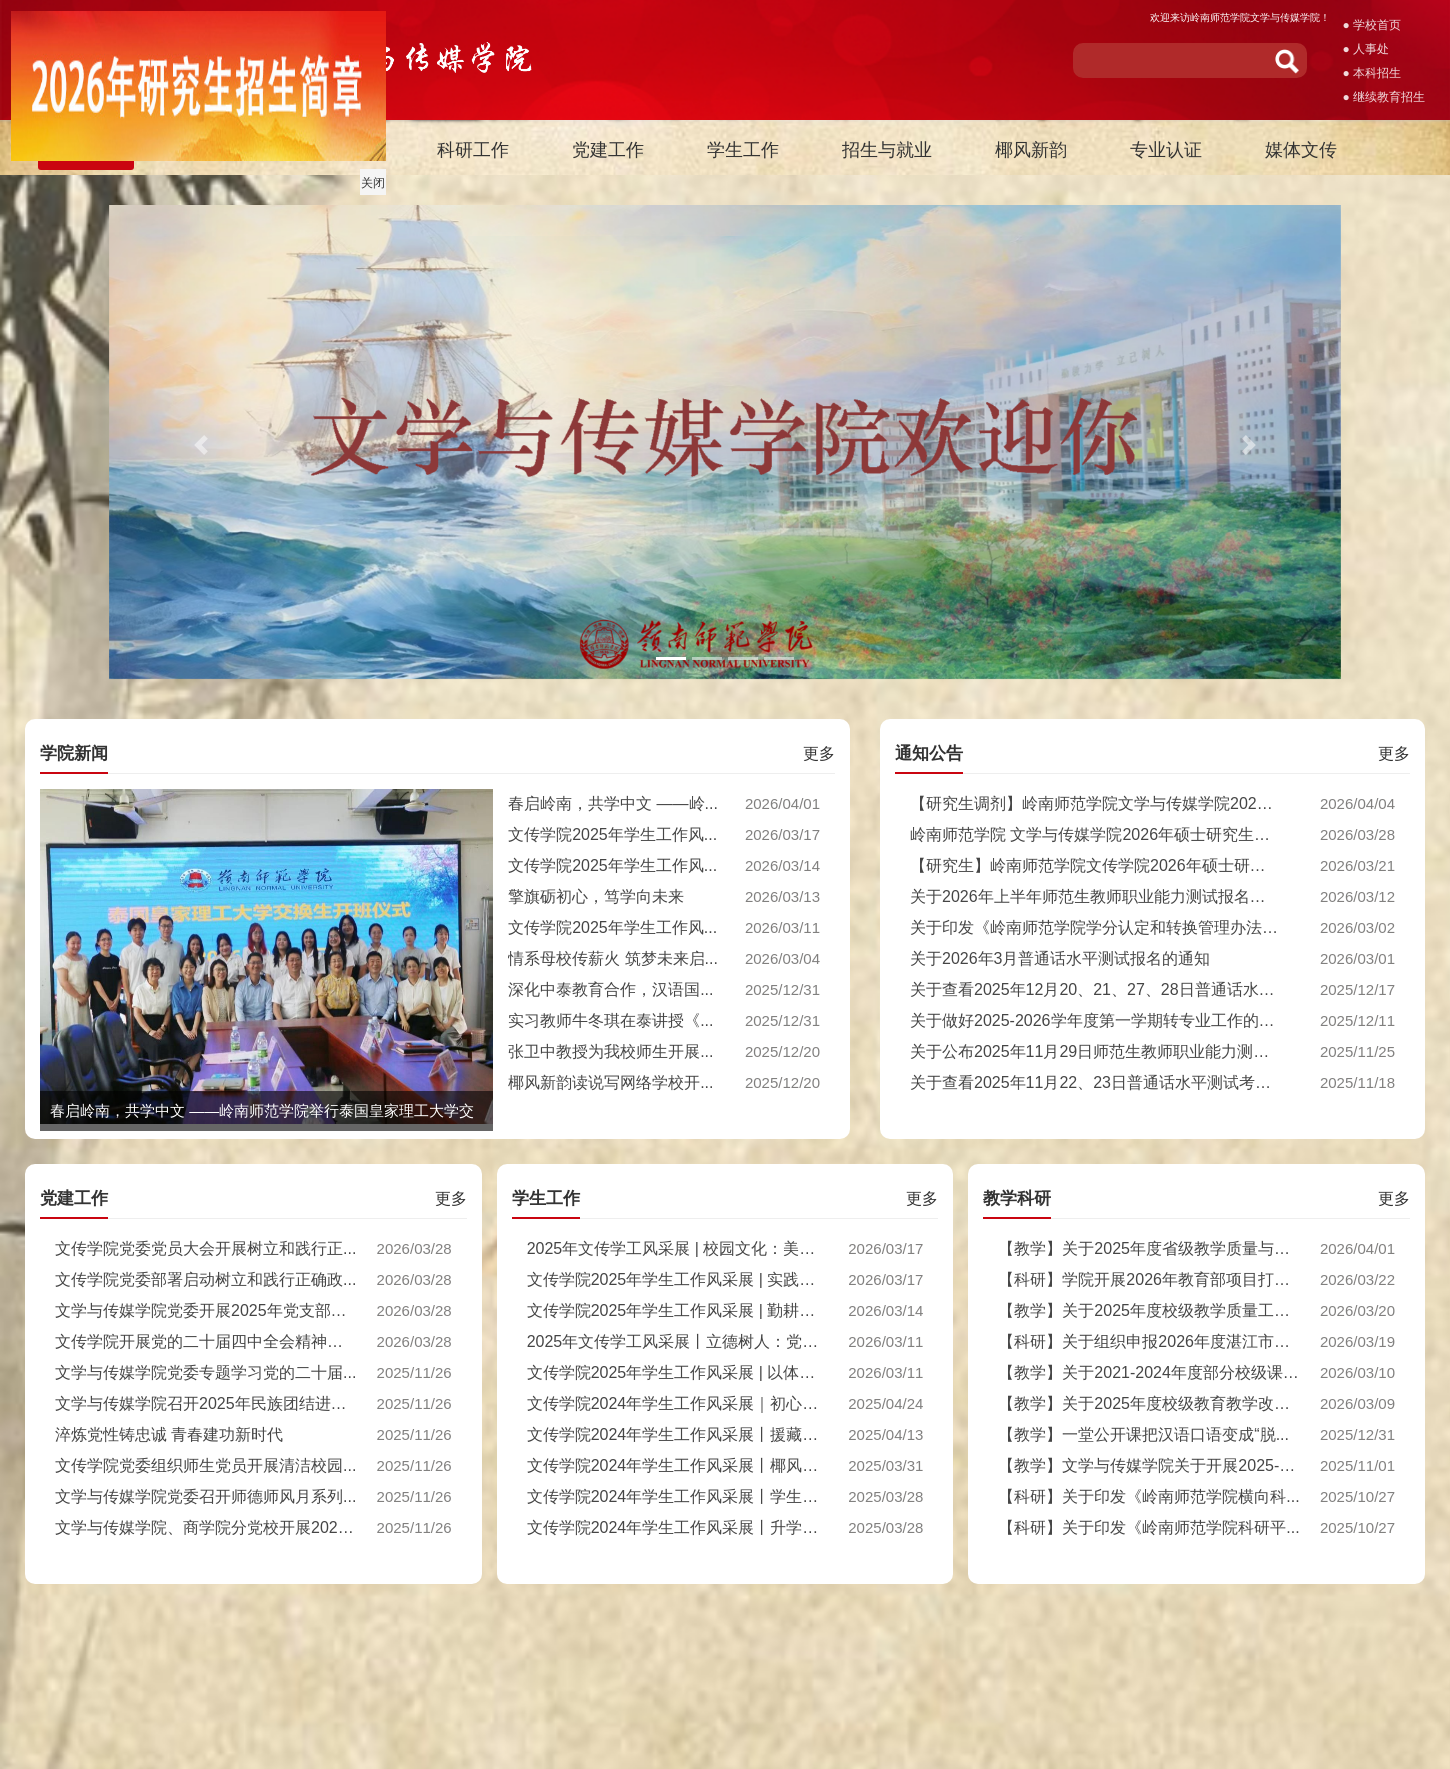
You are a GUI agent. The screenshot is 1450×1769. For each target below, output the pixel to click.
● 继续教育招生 (1383, 97)
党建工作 (608, 150)
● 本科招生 (1371, 73)
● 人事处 (1365, 49)
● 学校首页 (1371, 25)
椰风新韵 (1031, 150)
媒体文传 (1301, 150)
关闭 (369, 179)
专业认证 (1166, 150)
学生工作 (743, 150)
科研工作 (473, 150)
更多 (819, 753)
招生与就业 (887, 150)
